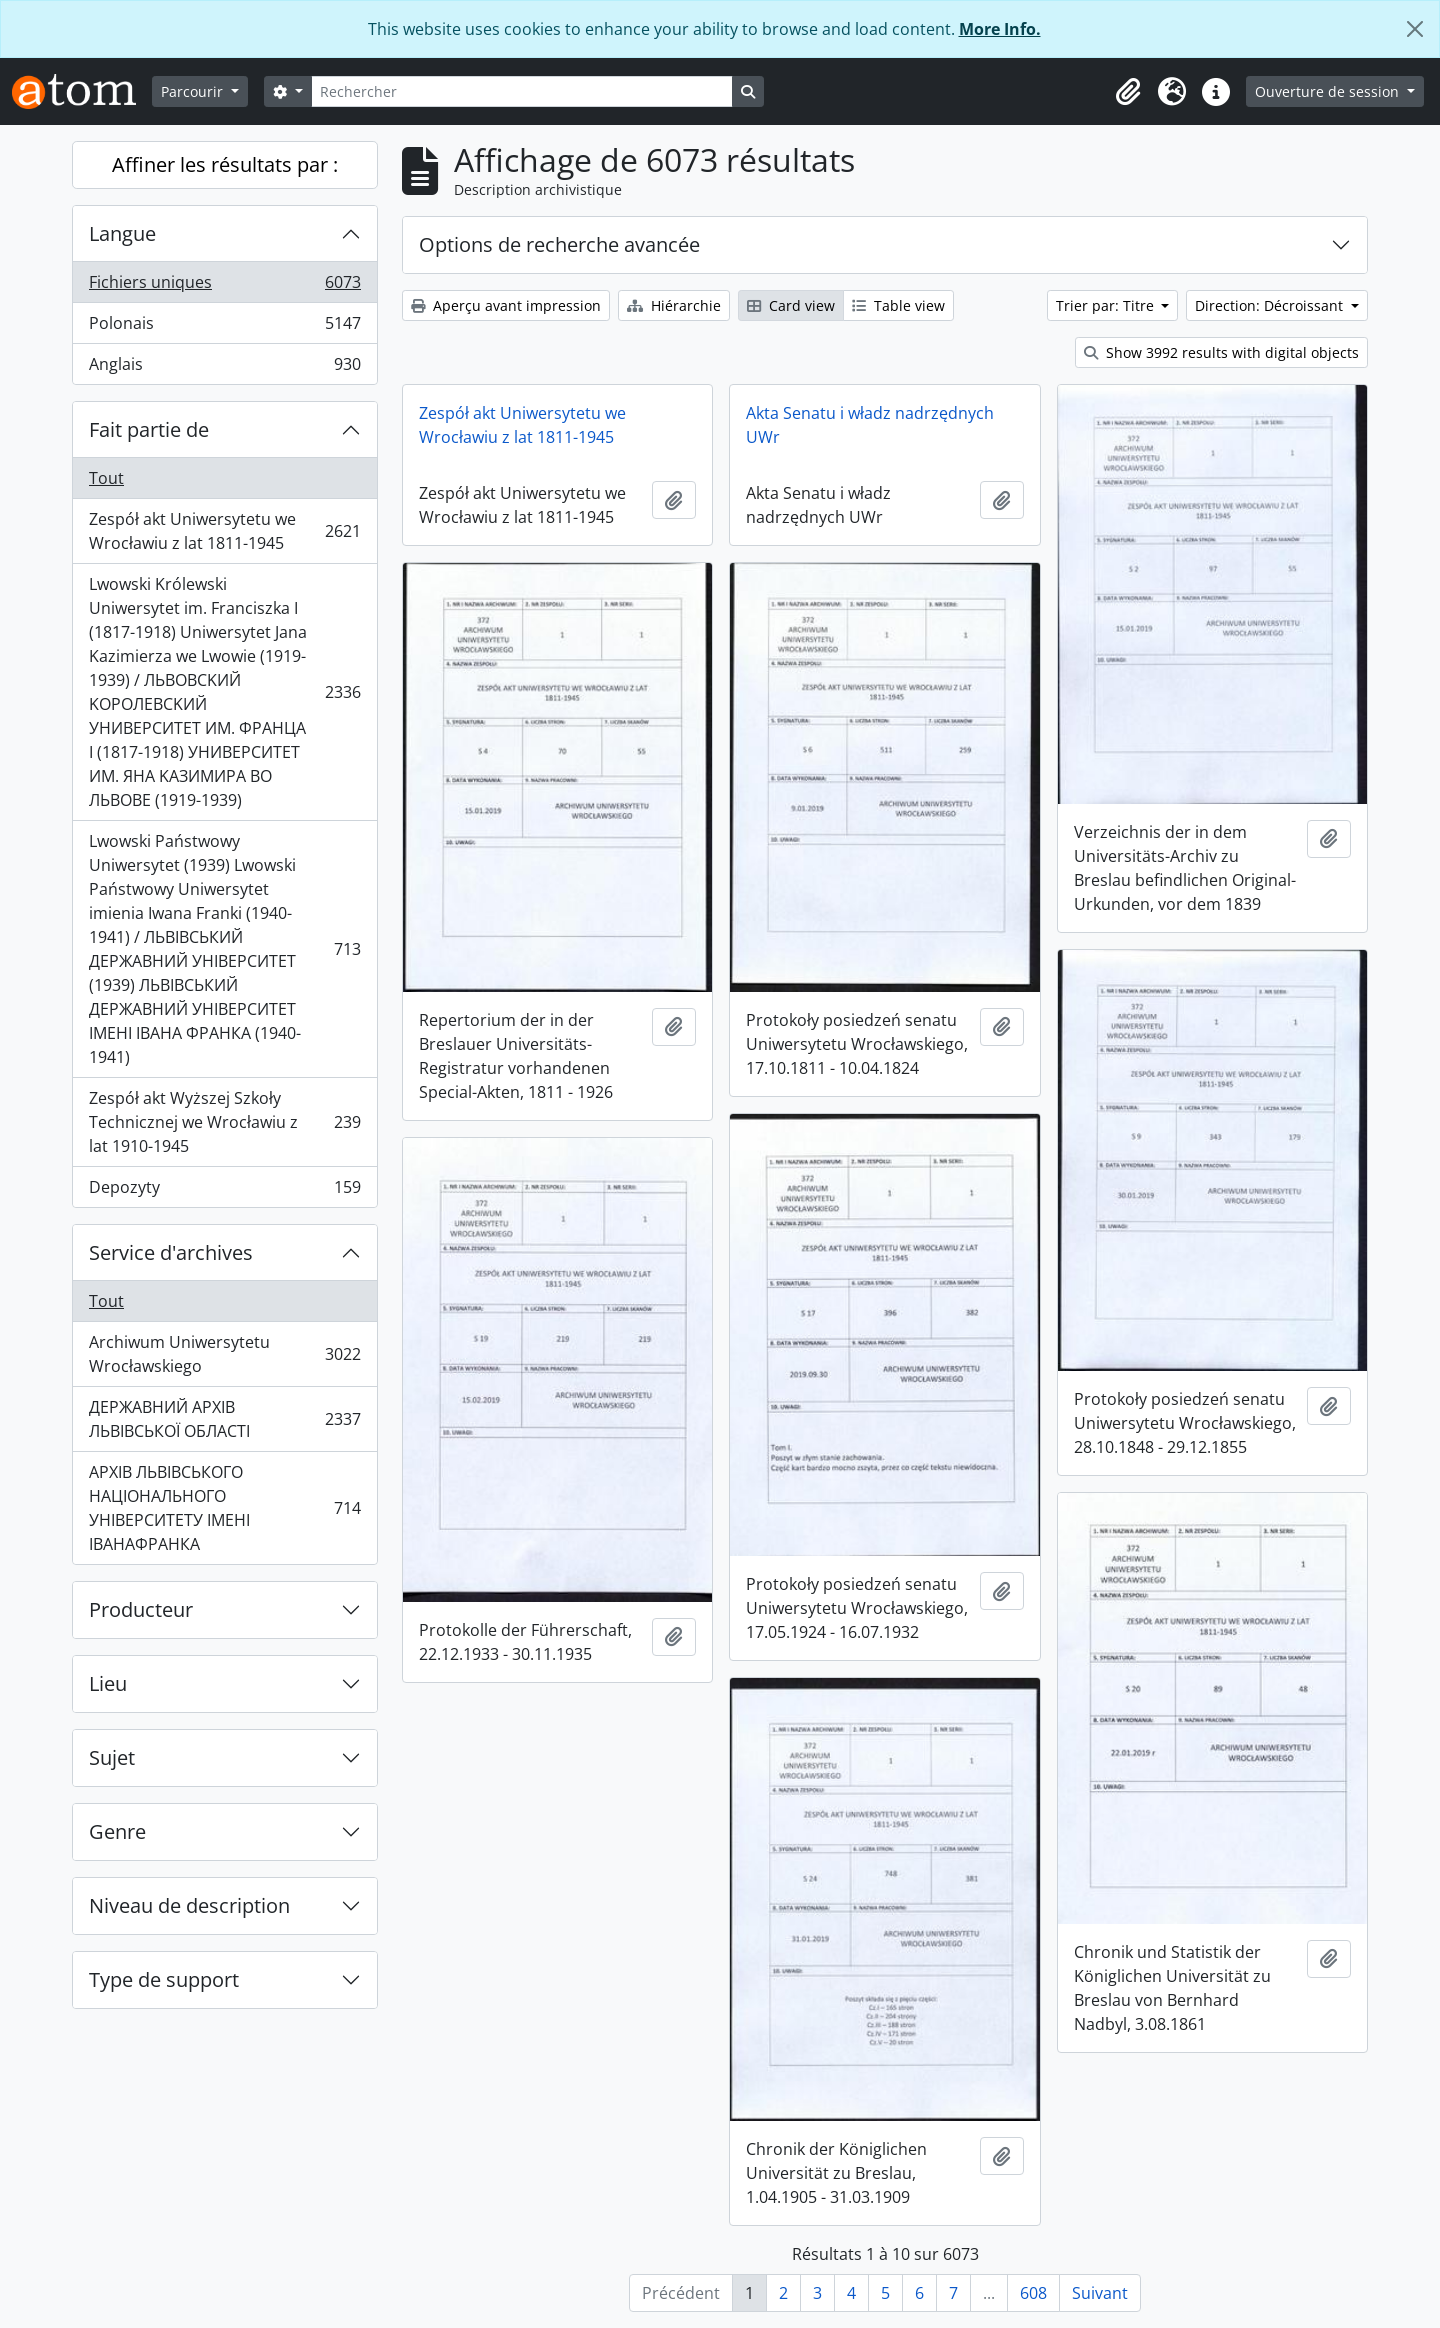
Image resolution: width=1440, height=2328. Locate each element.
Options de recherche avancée (559, 244)
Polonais (224, 327)
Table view (898, 305)
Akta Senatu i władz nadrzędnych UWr (870, 425)
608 (1033, 2293)
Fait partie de (149, 429)
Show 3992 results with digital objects (1221, 352)
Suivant (1100, 2293)
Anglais (224, 368)
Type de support (164, 1979)
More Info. (1000, 29)
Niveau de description (189, 1905)
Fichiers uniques (224, 286)
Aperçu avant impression (506, 305)
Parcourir (194, 91)
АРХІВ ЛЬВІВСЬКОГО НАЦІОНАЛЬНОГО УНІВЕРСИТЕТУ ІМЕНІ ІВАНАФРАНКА (224, 1508)
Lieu (108, 1683)
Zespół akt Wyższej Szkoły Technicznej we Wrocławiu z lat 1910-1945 (224, 1122)
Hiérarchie (674, 305)
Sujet (112, 1757)
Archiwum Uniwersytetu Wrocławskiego (224, 1354)
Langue (122, 233)
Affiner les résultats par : (225, 164)
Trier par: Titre (1107, 305)
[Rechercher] (522, 91)
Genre (117, 1831)
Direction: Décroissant (1271, 305)
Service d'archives (171, 1252)
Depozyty (224, 1191)
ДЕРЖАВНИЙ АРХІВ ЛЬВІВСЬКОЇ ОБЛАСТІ (224, 1419)
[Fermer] (1415, 29)
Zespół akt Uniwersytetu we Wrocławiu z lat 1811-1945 (224, 531)
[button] (1128, 92)
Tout (106, 478)
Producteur (141, 1609)
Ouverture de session (1329, 91)
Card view (791, 305)
